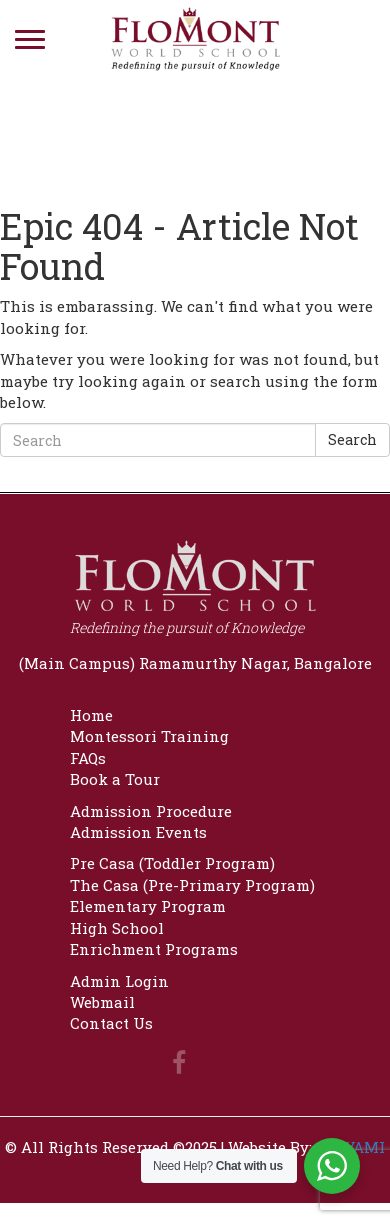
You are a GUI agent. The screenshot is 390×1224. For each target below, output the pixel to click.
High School (117, 928)
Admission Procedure (151, 811)
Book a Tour (115, 779)
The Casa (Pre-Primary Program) (192, 885)
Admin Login (119, 981)
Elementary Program (148, 906)
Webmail (102, 1002)
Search (352, 439)
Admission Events (138, 832)
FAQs (88, 758)
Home (91, 715)
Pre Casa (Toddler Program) (172, 863)
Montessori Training (149, 736)
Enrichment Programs (154, 949)
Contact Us (111, 1023)
